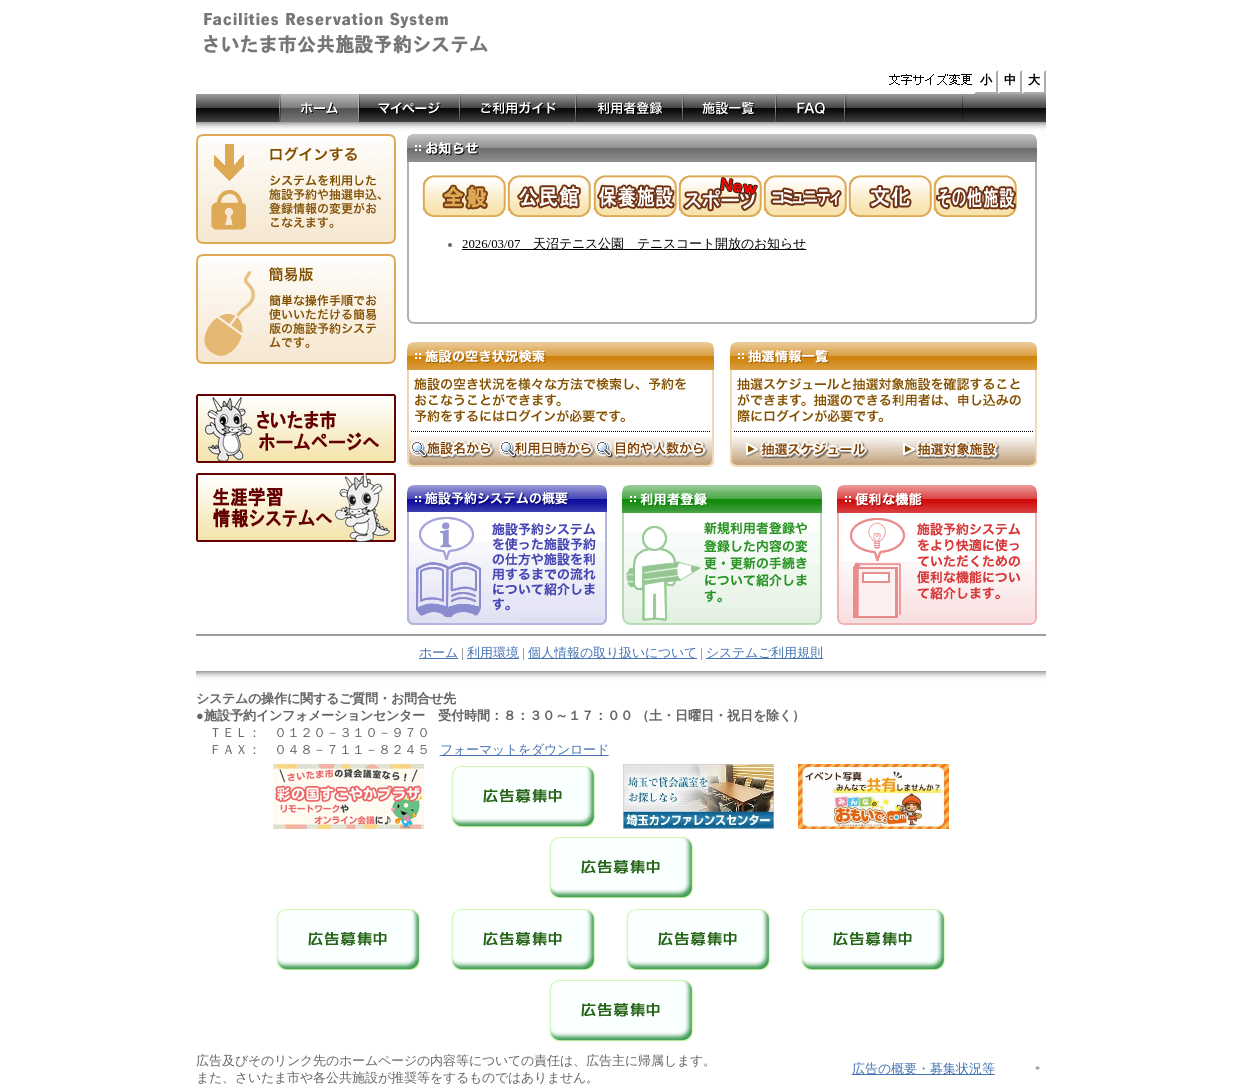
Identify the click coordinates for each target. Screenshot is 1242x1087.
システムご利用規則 (764, 653)
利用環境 (493, 653)
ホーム (438, 653)
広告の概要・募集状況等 (923, 1069)
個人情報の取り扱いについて (612, 653)
